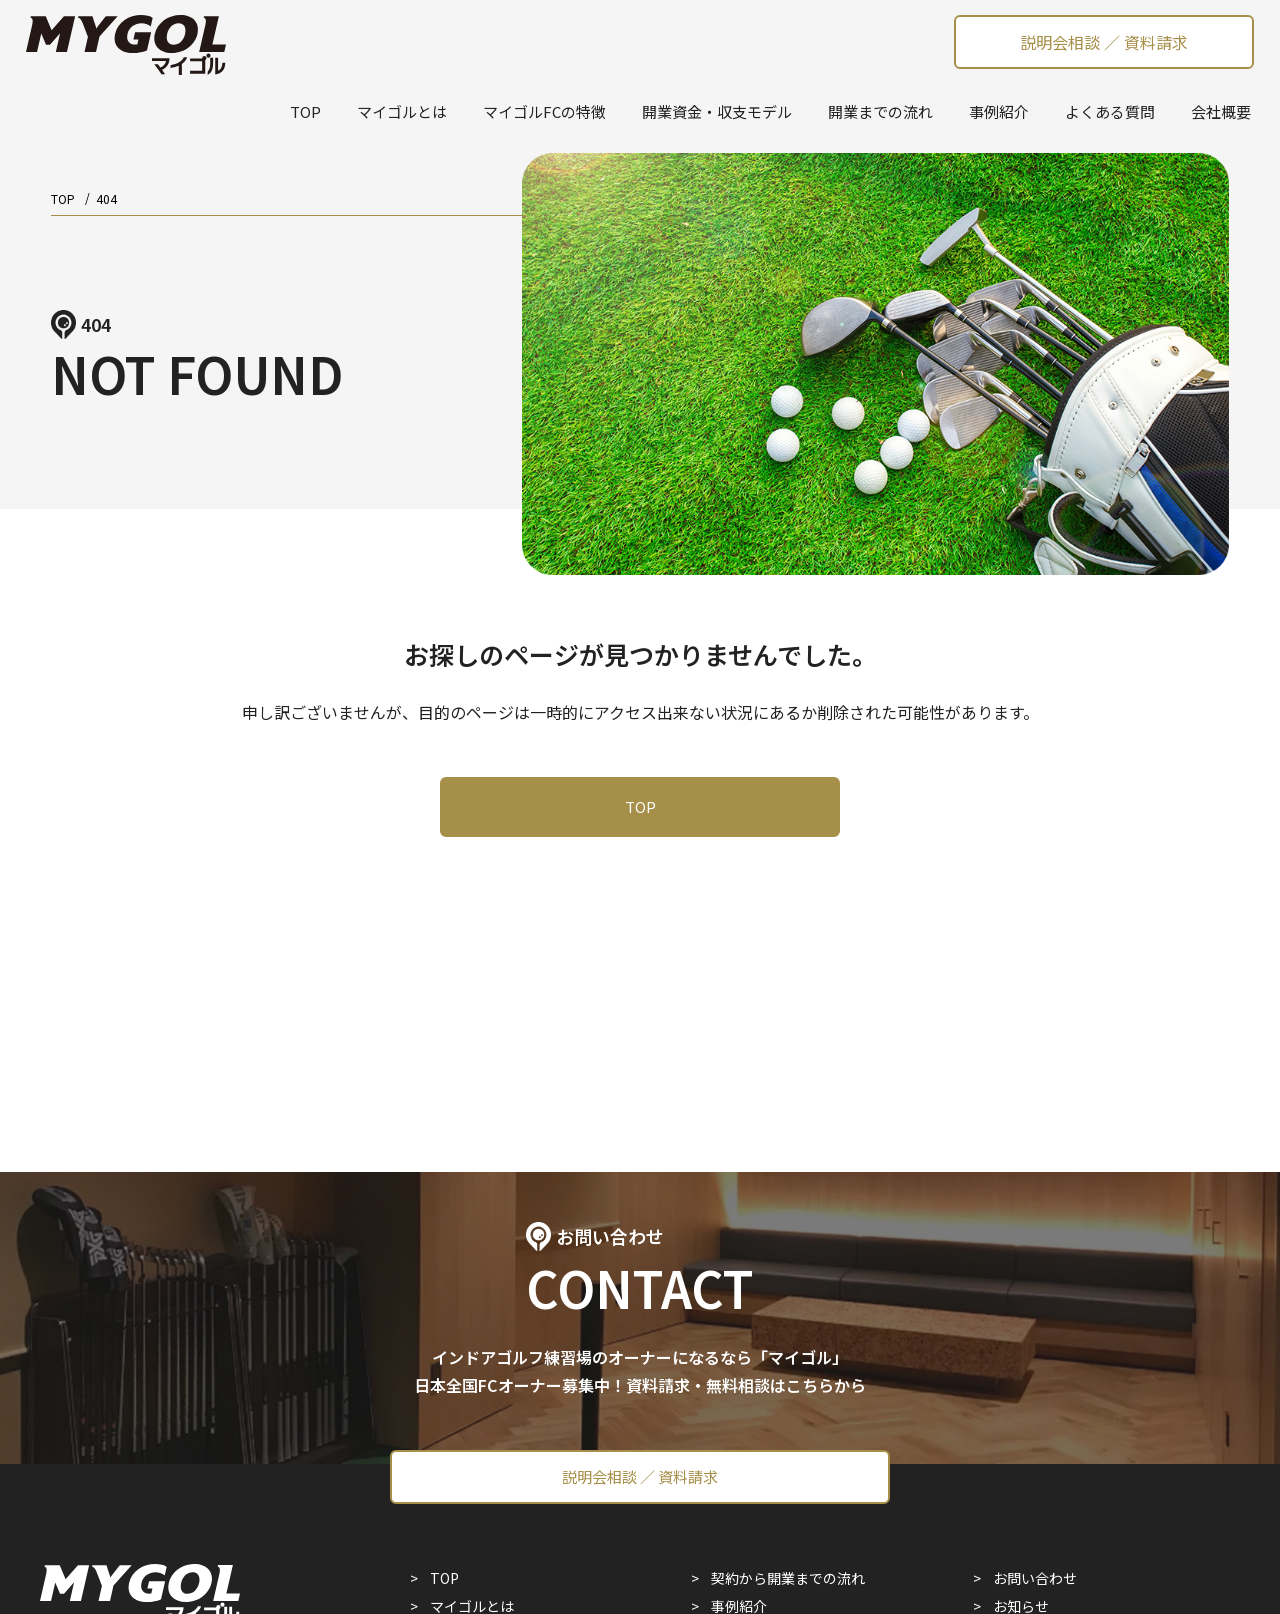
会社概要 (1221, 111)
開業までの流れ (880, 111)
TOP (305, 111)
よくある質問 (1110, 111)
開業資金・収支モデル (717, 111)
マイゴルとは (402, 111)
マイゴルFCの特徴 (544, 111)
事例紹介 (999, 111)
